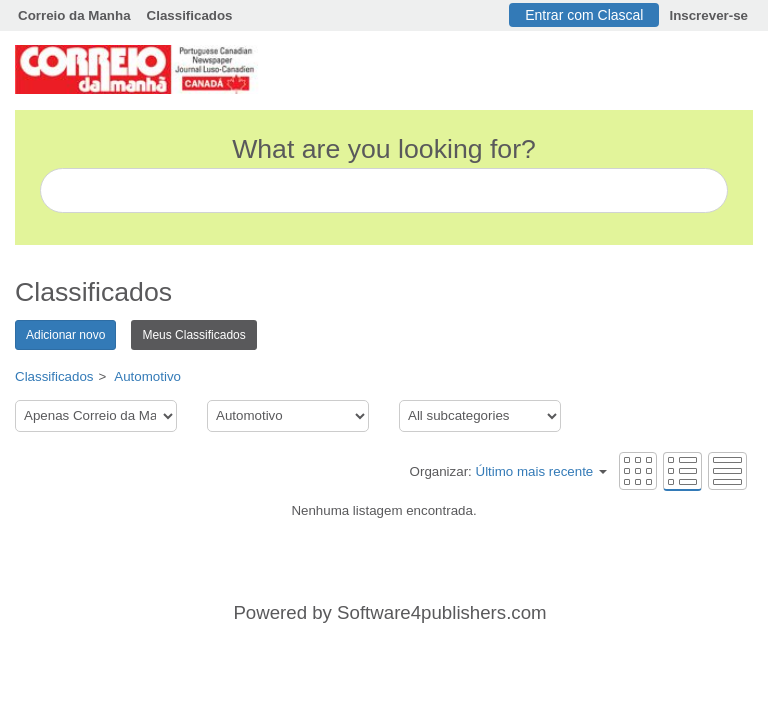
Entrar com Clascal (584, 15)
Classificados (190, 15)
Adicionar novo (65, 335)
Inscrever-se (708, 15)
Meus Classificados (193, 335)
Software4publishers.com (441, 612)
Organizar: (508, 471)
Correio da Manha (74, 15)
